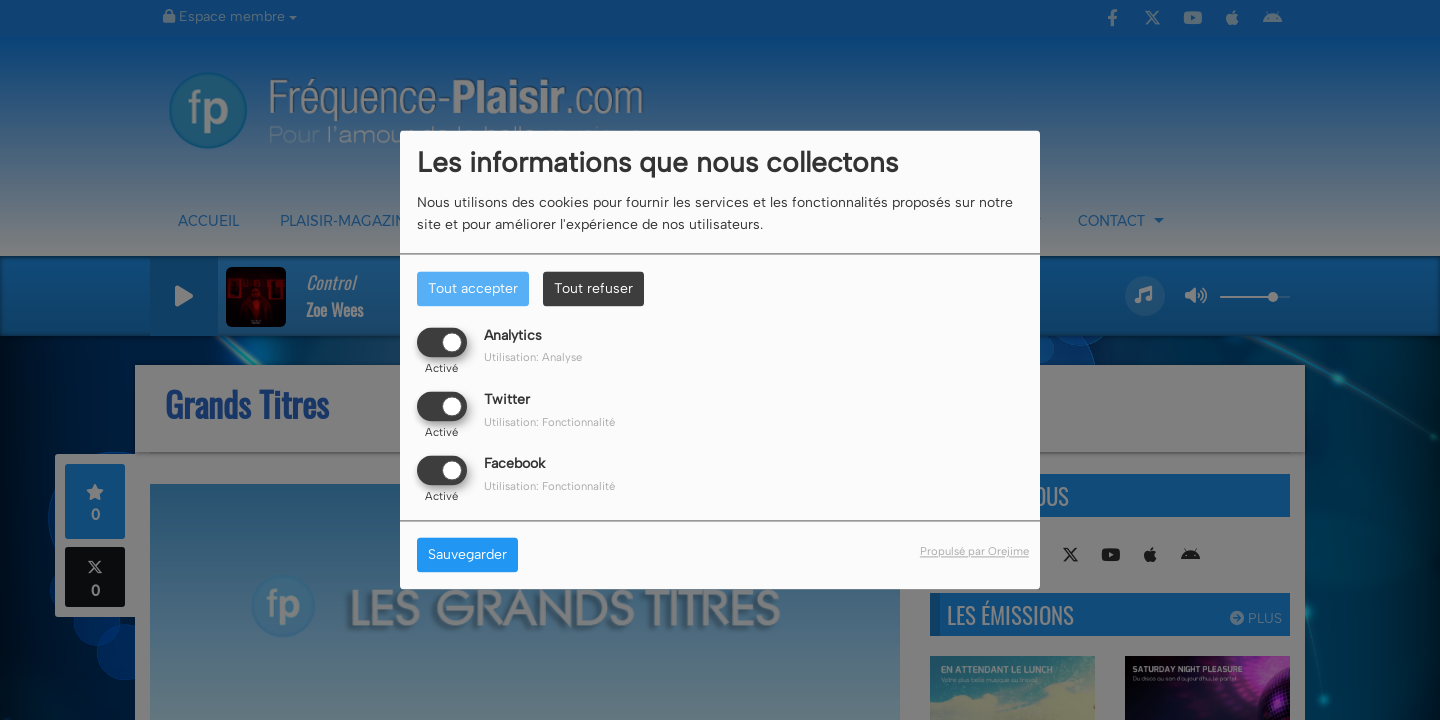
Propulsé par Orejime (974, 552)
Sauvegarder (467, 555)
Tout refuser (593, 288)
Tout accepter (473, 288)
